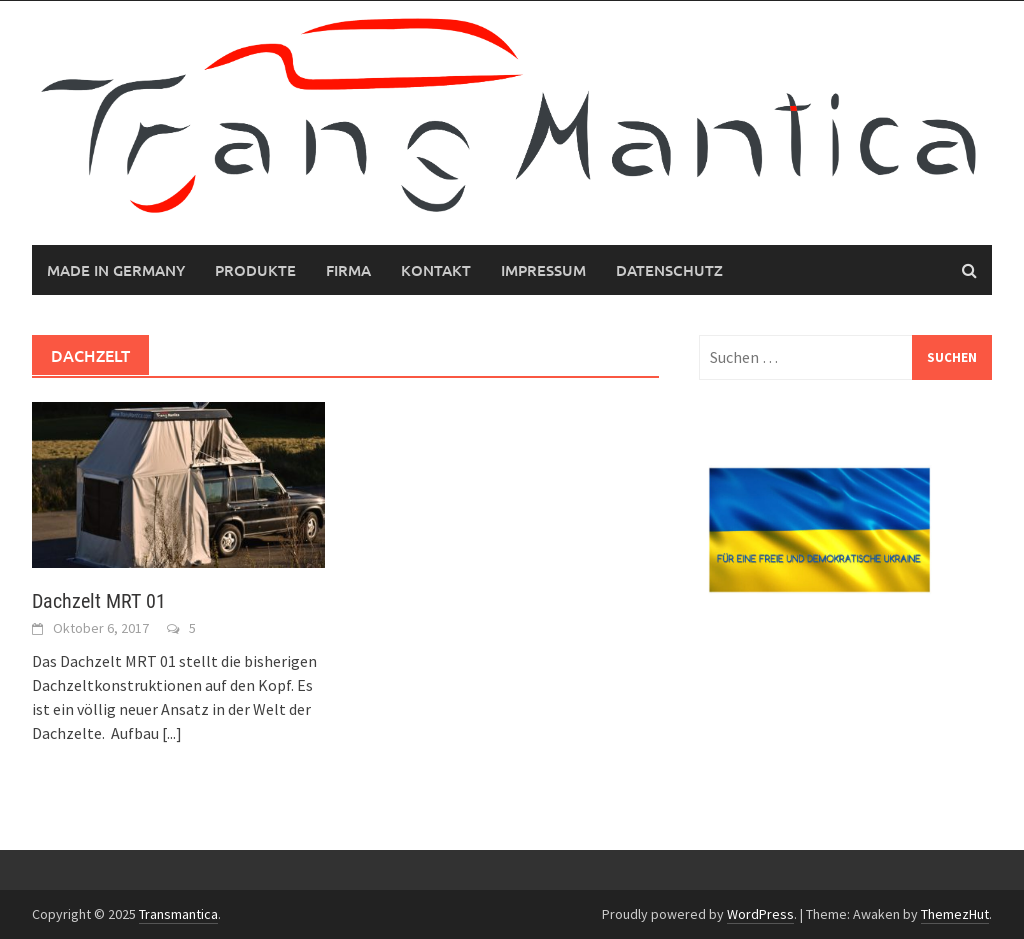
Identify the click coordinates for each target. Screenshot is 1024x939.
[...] (172, 733)
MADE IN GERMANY (116, 270)
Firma (348, 270)
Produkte (255, 270)
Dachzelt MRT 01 (99, 601)
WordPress (760, 914)
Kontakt (436, 270)
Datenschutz (669, 270)
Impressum (543, 270)
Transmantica (178, 914)
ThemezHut (955, 914)
